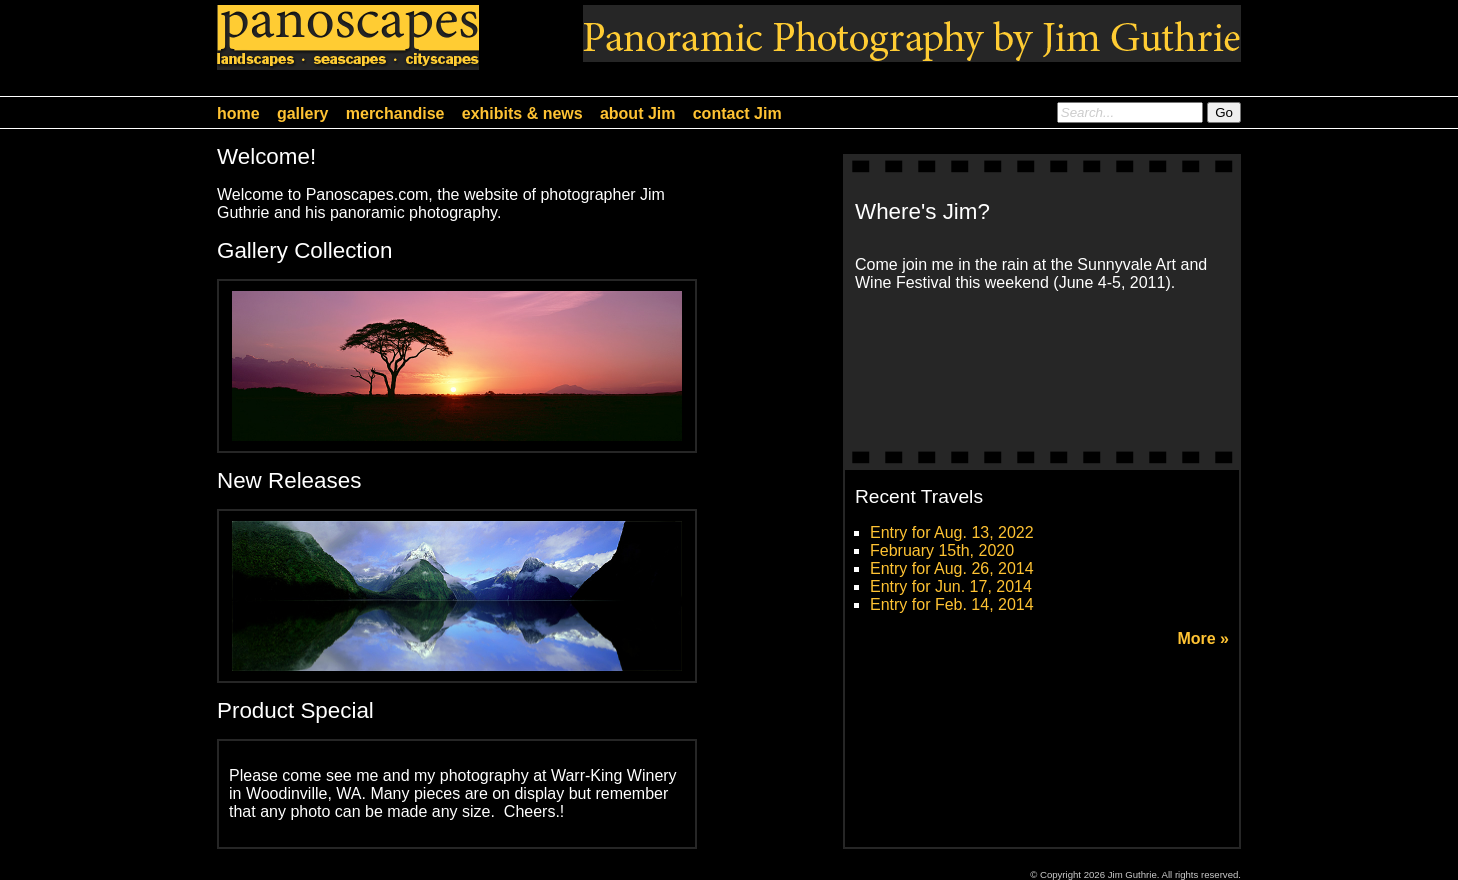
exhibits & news (522, 113)
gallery (303, 113)
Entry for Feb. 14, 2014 (952, 604)
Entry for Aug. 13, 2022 (952, 532)
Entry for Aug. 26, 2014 (952, 568)
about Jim (638, 113)
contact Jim (737, 113)
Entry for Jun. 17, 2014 (951, 586)
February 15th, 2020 (942, 550)
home (238, 113)
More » (1203, 638)
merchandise (395, 113)
